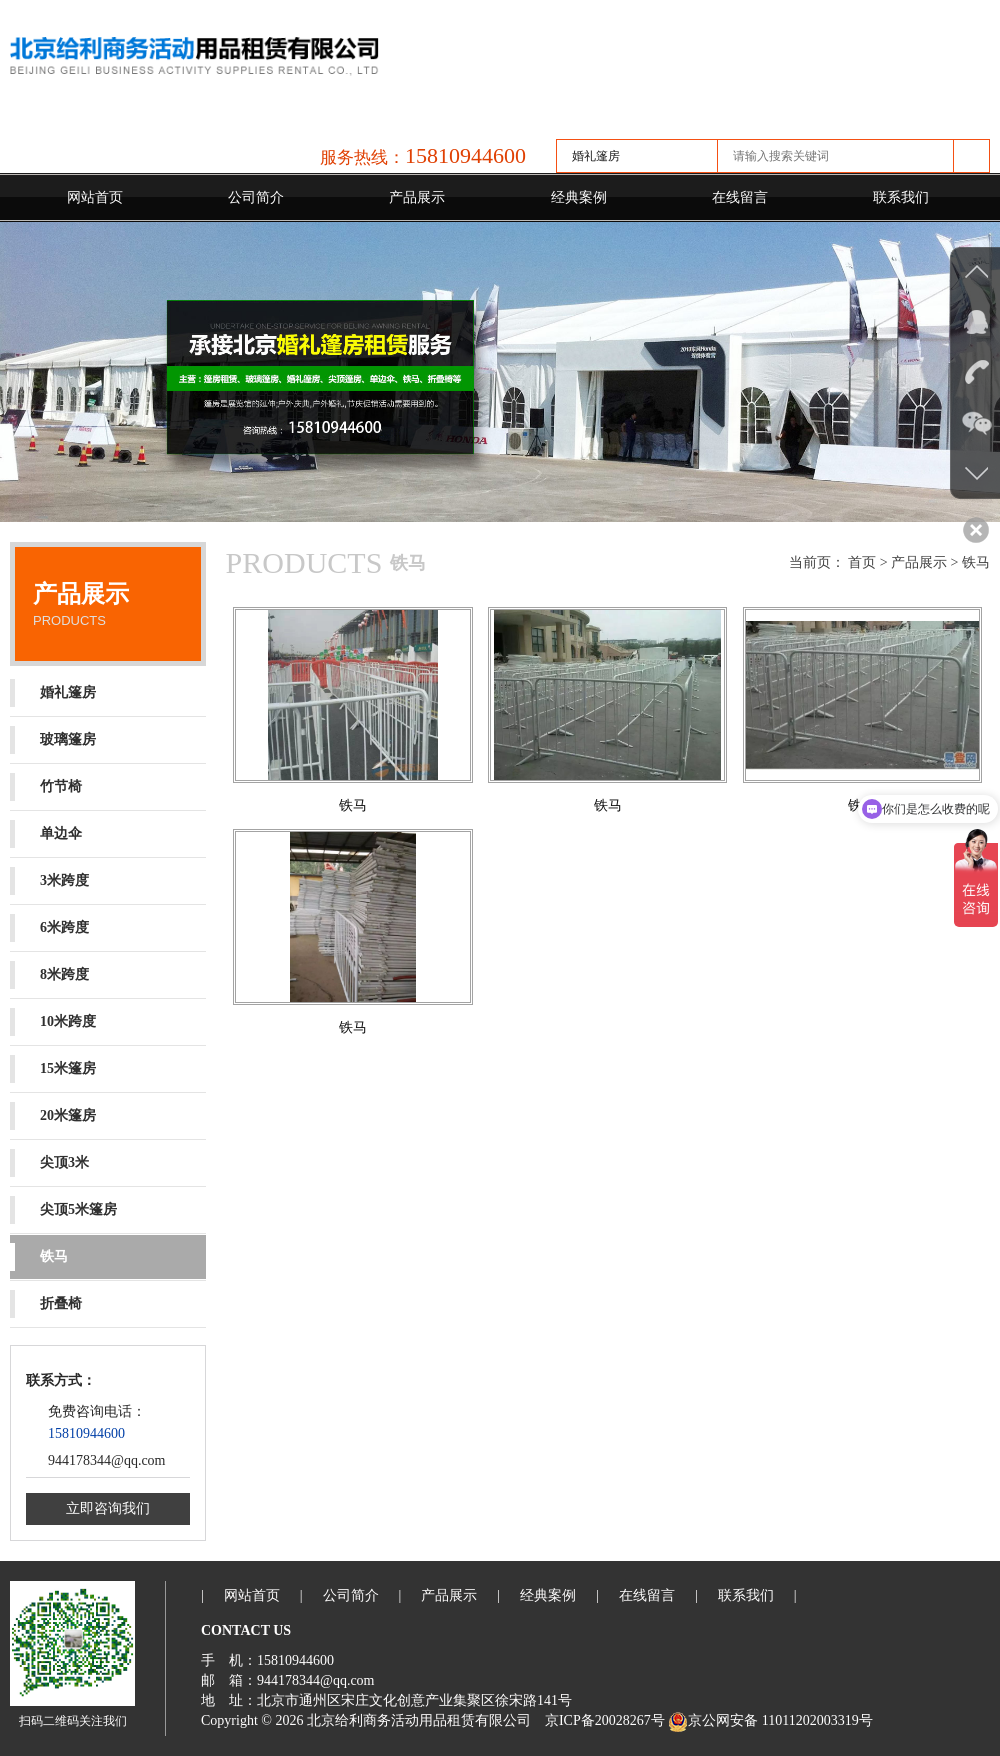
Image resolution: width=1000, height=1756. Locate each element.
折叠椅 (46, 1304)
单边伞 (46, 834)
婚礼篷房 (53, 693)
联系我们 (901, 197)
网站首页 (95, 197)
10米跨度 (53, 1022)
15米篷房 (53, 1069)
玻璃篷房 (53, 740)
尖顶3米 (49, 1163)
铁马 (39, 1257)
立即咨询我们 (108, 1508)
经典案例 (579, 197)
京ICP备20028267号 (605, 1720)
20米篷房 (53, 1116)
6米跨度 (49, 928)
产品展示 (417, 197)
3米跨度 (49, 881)
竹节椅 (46, 787)
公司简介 (256, 197)
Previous (19, 369)
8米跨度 (49, 975)
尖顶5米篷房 (63, 1210)
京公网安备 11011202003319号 (770, 1720)
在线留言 (740, 197)
